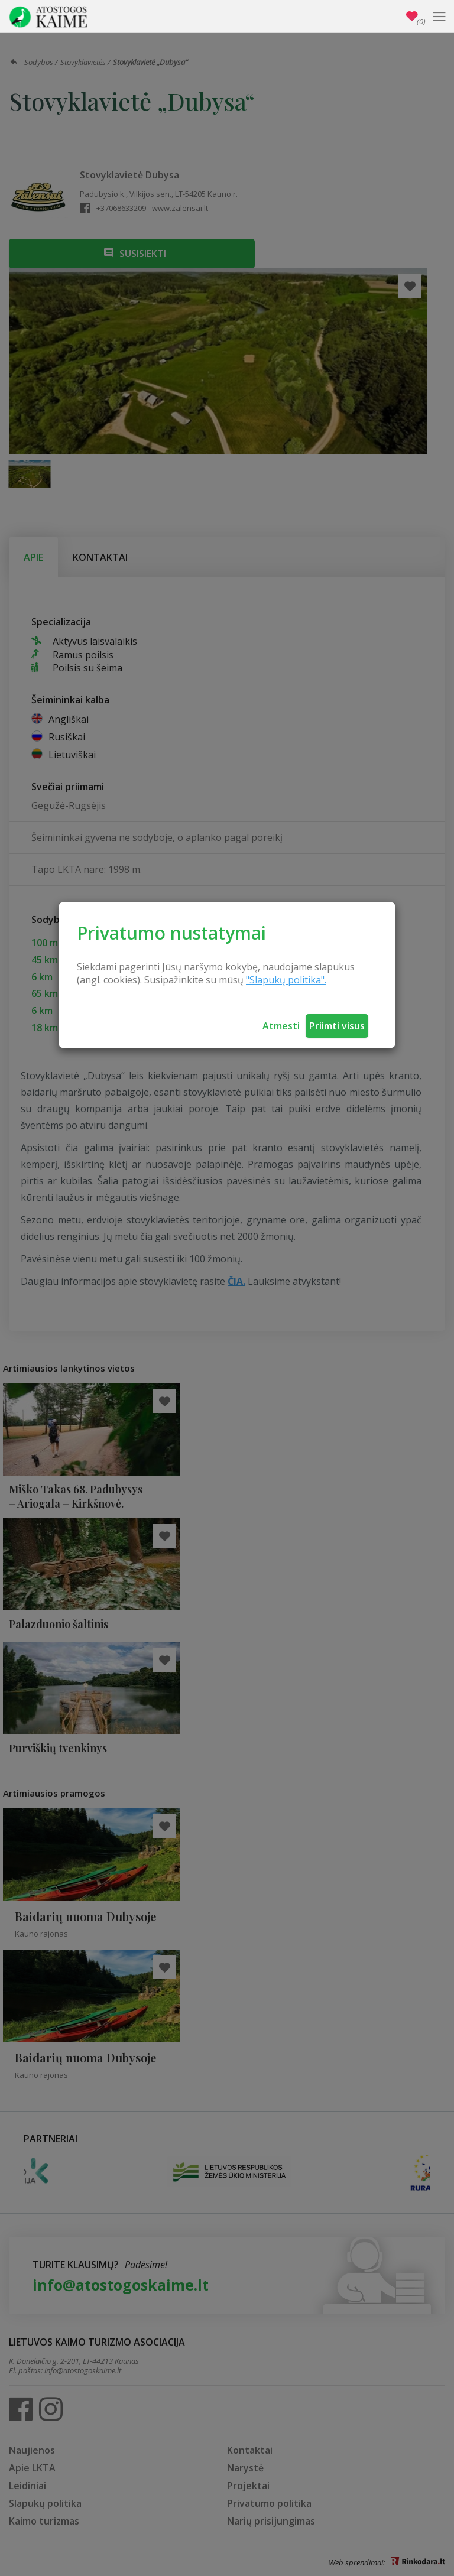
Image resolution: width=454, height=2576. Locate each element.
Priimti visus (337, 1025)
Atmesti (281, 1025)
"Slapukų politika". (286, 979)
